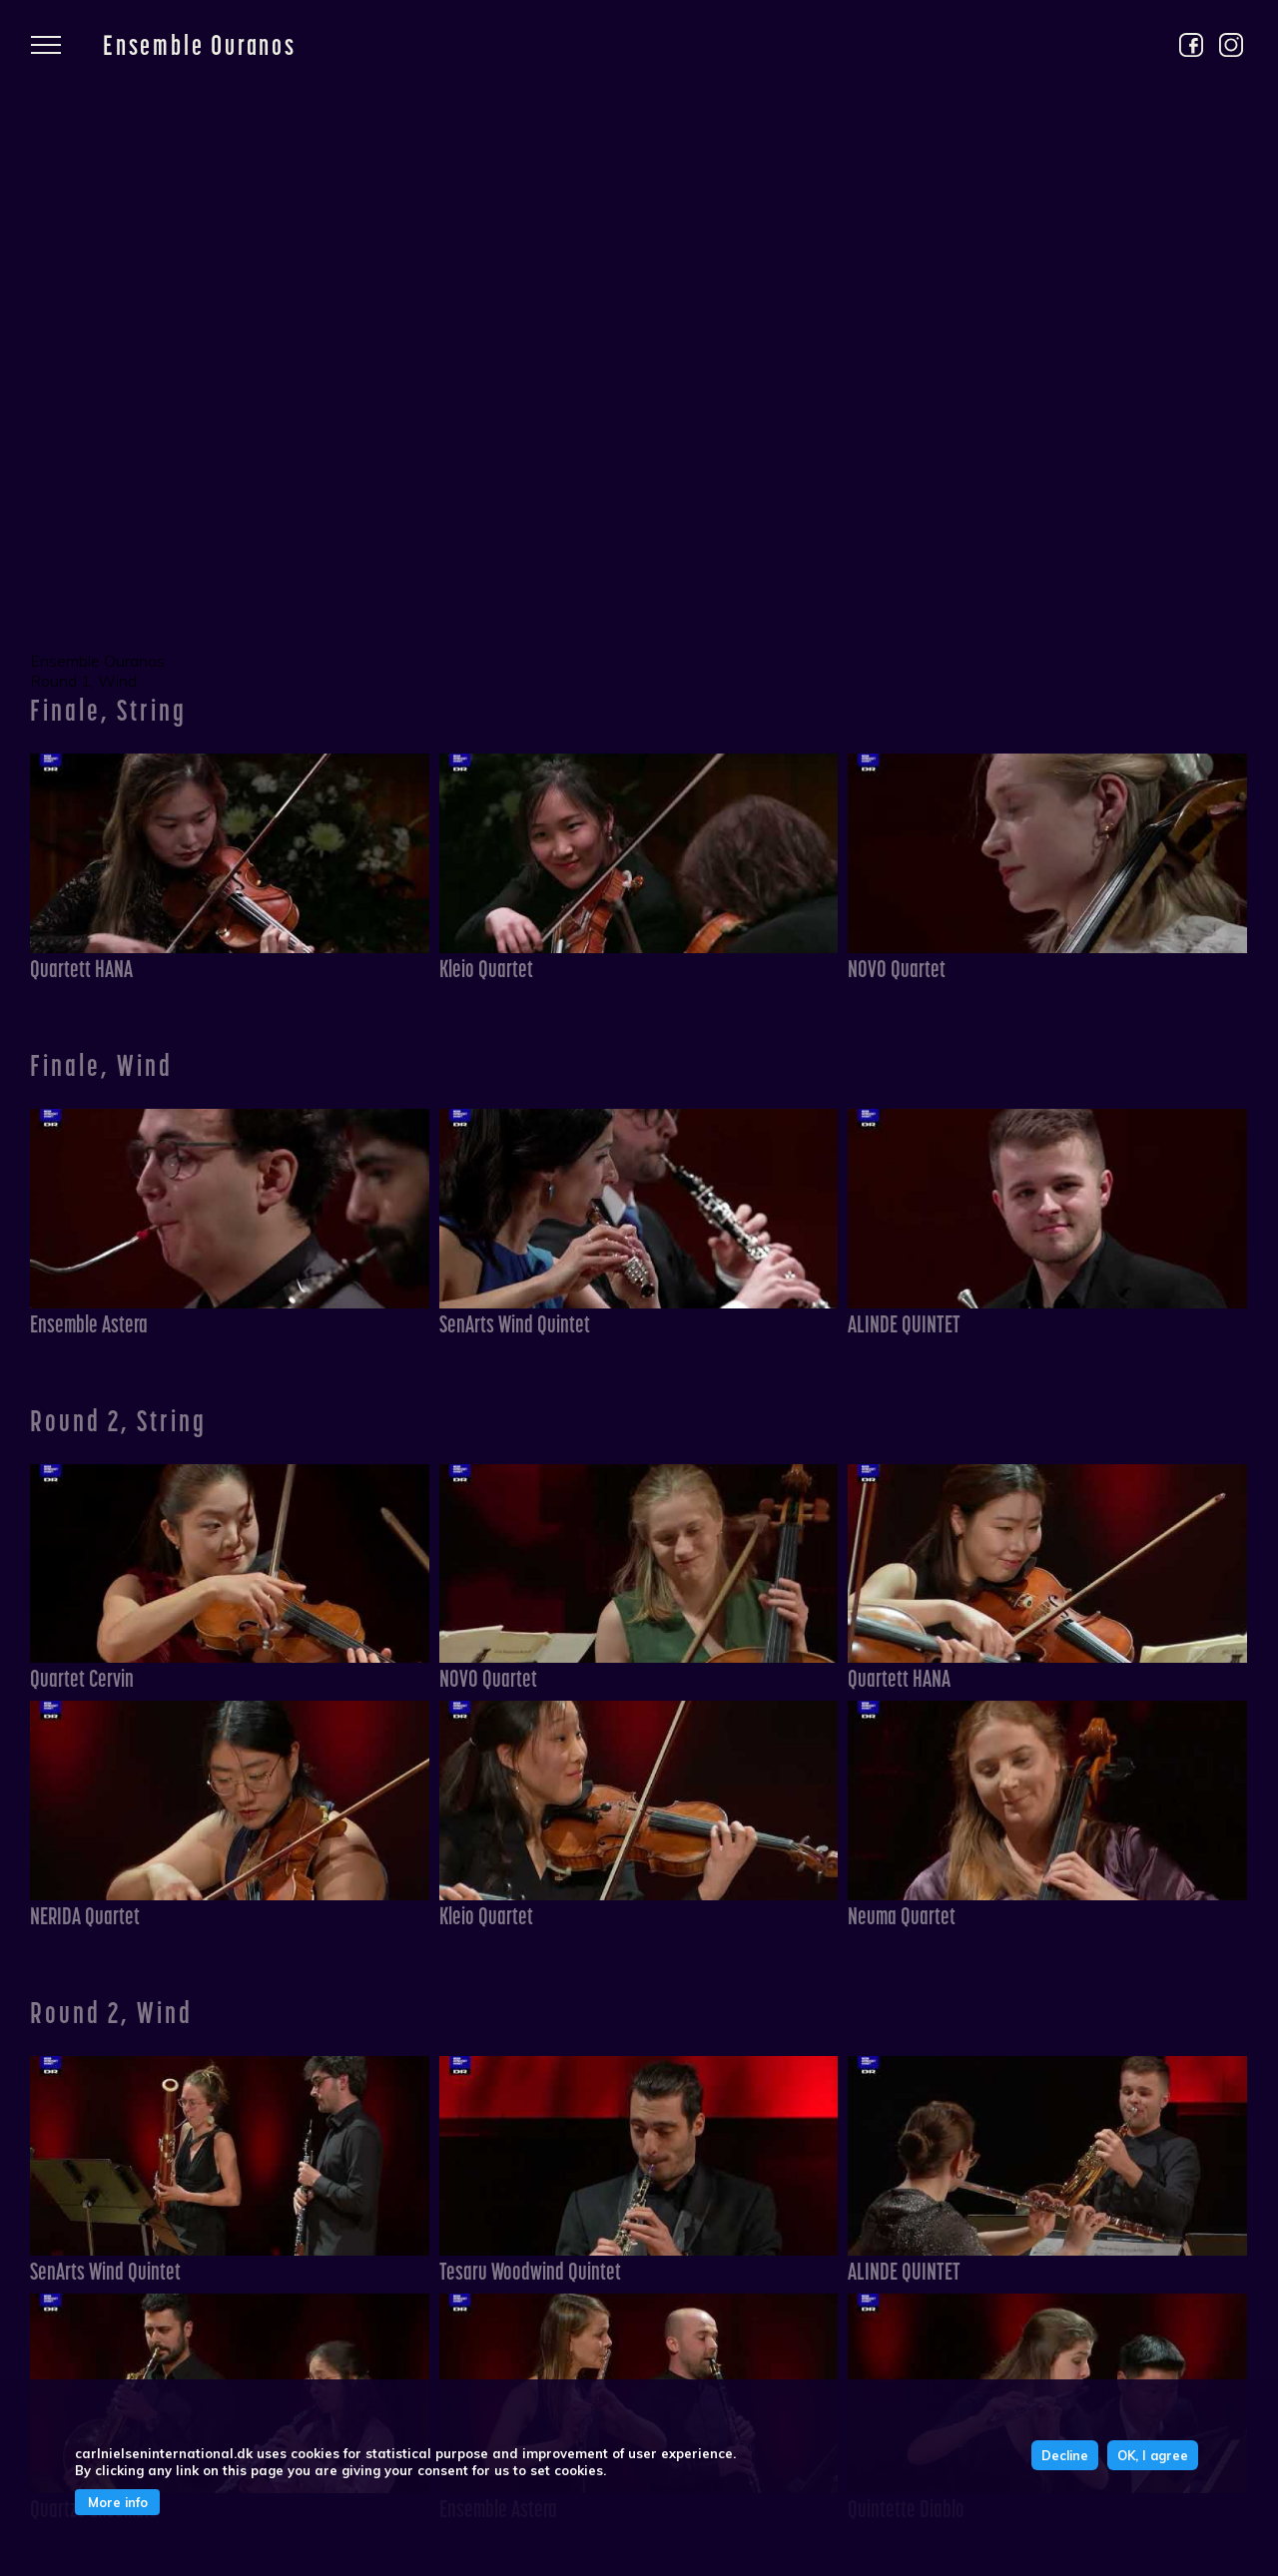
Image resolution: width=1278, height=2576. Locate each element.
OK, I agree (1152, 2455)
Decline (1064, 2455)
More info (118, 2502)
